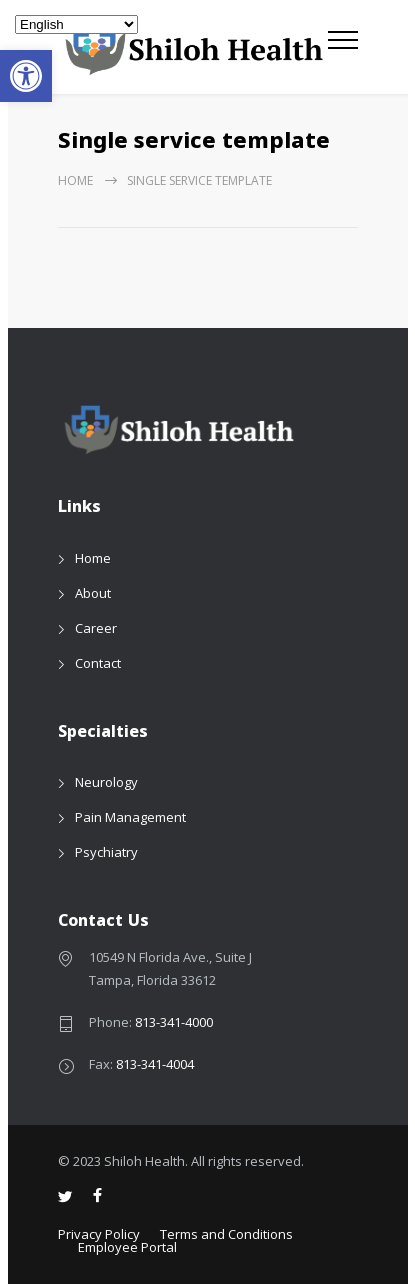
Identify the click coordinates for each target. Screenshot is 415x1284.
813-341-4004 (155, 1064)
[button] (26, 76)
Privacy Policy (99, 1234)
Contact (98, 663)
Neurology (106, 782)
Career (96, 628)
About (93, 593)
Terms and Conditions (226, 1234)
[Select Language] (76, 24)
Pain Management (130, 817)
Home (75, 180)
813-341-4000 (174, 1022)
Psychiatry (106, 852)
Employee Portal (127, 1247)
